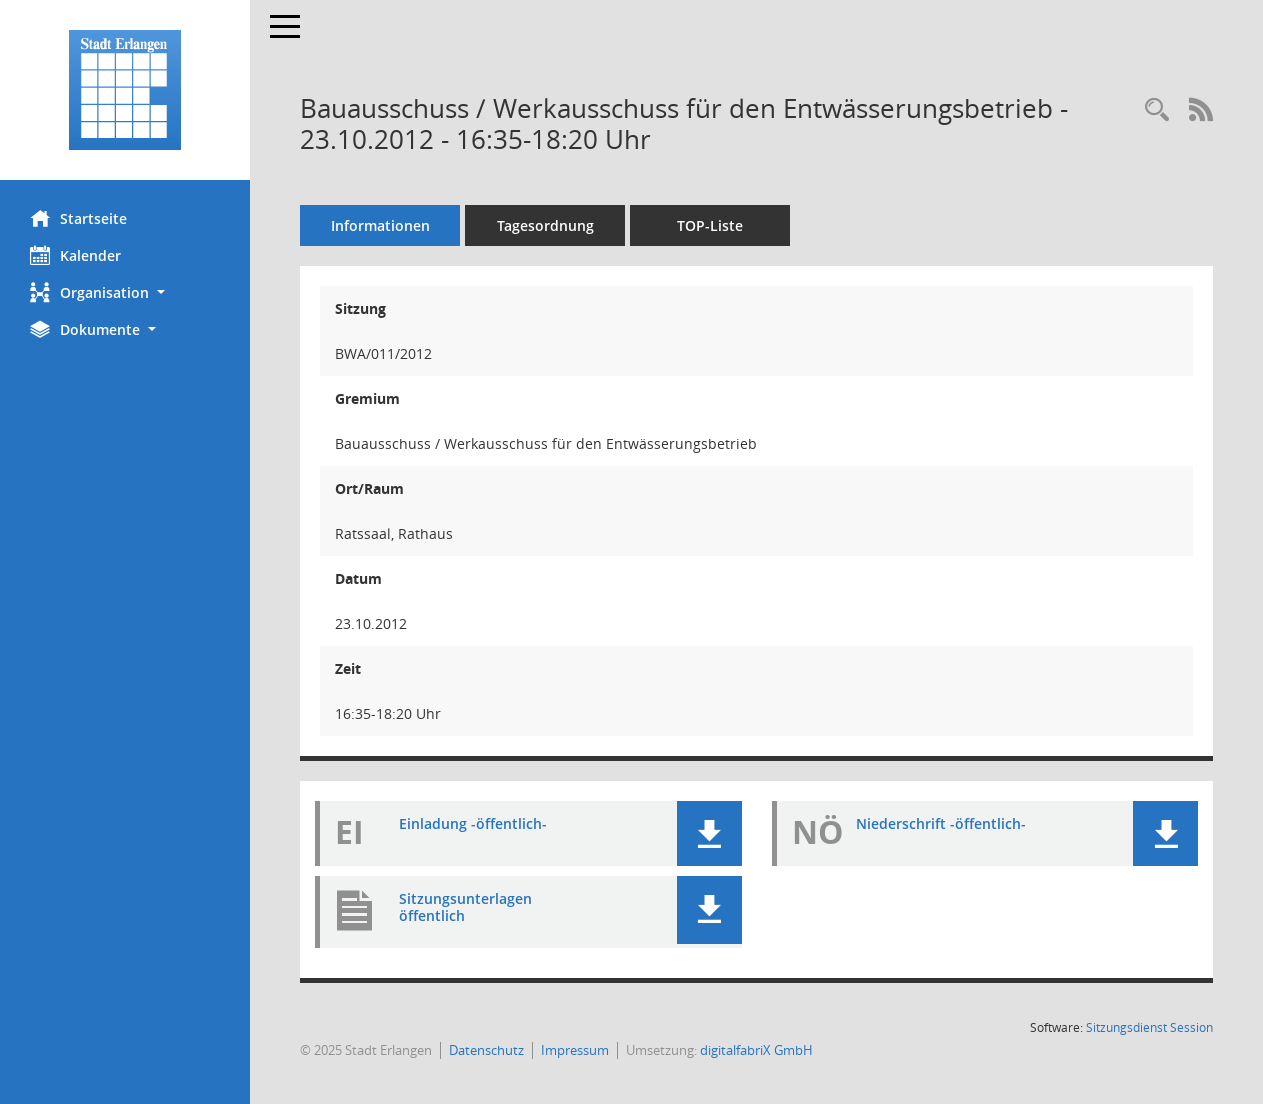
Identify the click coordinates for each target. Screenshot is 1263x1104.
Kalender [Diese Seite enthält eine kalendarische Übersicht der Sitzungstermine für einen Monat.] (75, 255)
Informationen (380, 225)
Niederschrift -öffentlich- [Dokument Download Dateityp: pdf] (941, 823)
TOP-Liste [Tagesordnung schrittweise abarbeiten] (710, 225)
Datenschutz (486, 1050)
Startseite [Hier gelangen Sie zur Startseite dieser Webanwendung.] (78, 218)
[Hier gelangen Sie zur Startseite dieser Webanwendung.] (125, 90)
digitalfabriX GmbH (756, 1050)
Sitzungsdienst (1149, 1027)
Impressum (575, 1050)
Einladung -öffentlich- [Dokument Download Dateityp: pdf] (473, 823)
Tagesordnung (545, 225)
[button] (125, 292)
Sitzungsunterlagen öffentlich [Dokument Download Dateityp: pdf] (465, 907)
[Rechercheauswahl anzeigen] (1157, 110)
